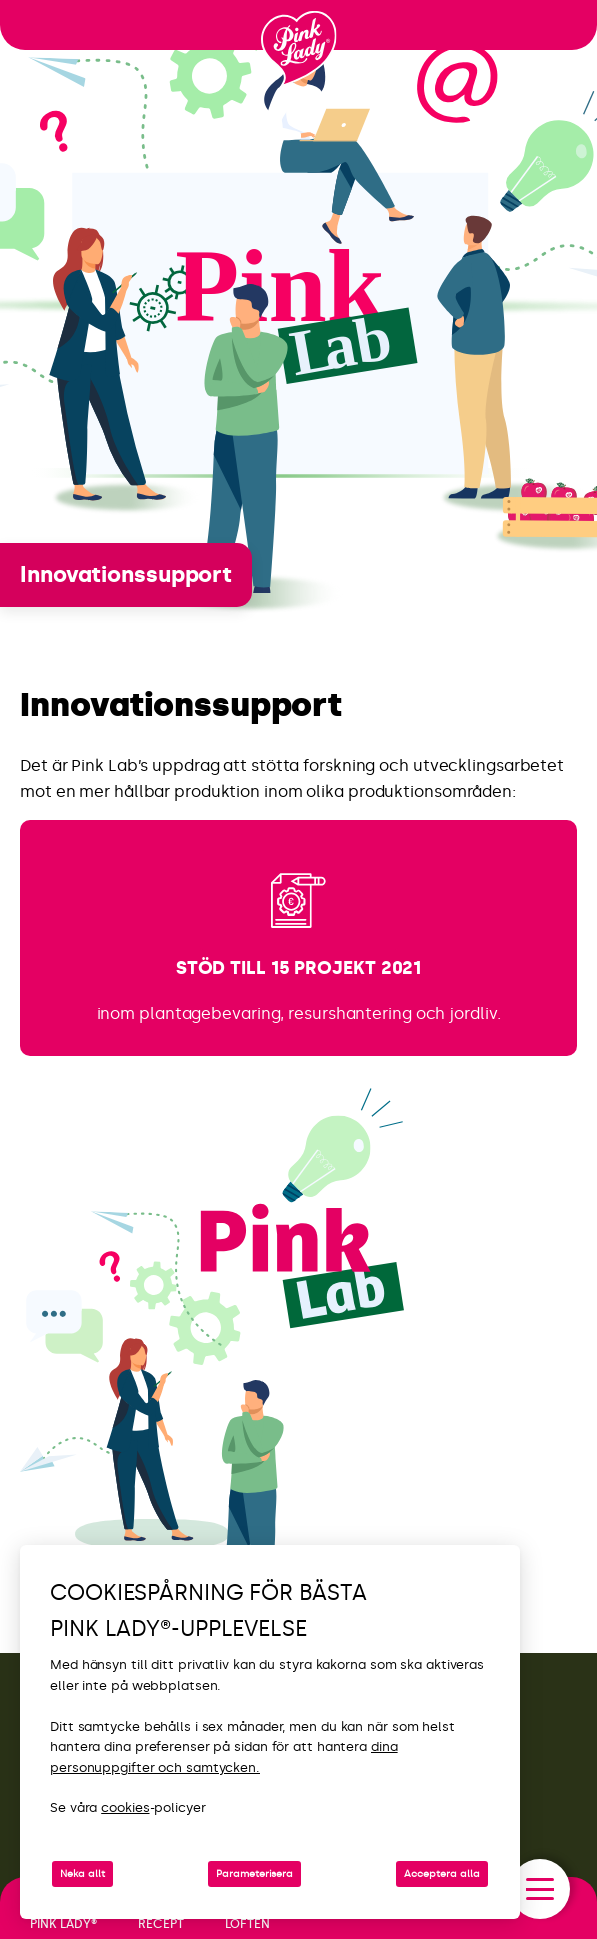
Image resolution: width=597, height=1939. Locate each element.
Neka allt (82, 1874)
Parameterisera (254, 1874)
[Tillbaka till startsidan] (299, 49)
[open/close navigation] (540, 1889)
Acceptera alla (442, 1874)
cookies (125, 1807)
